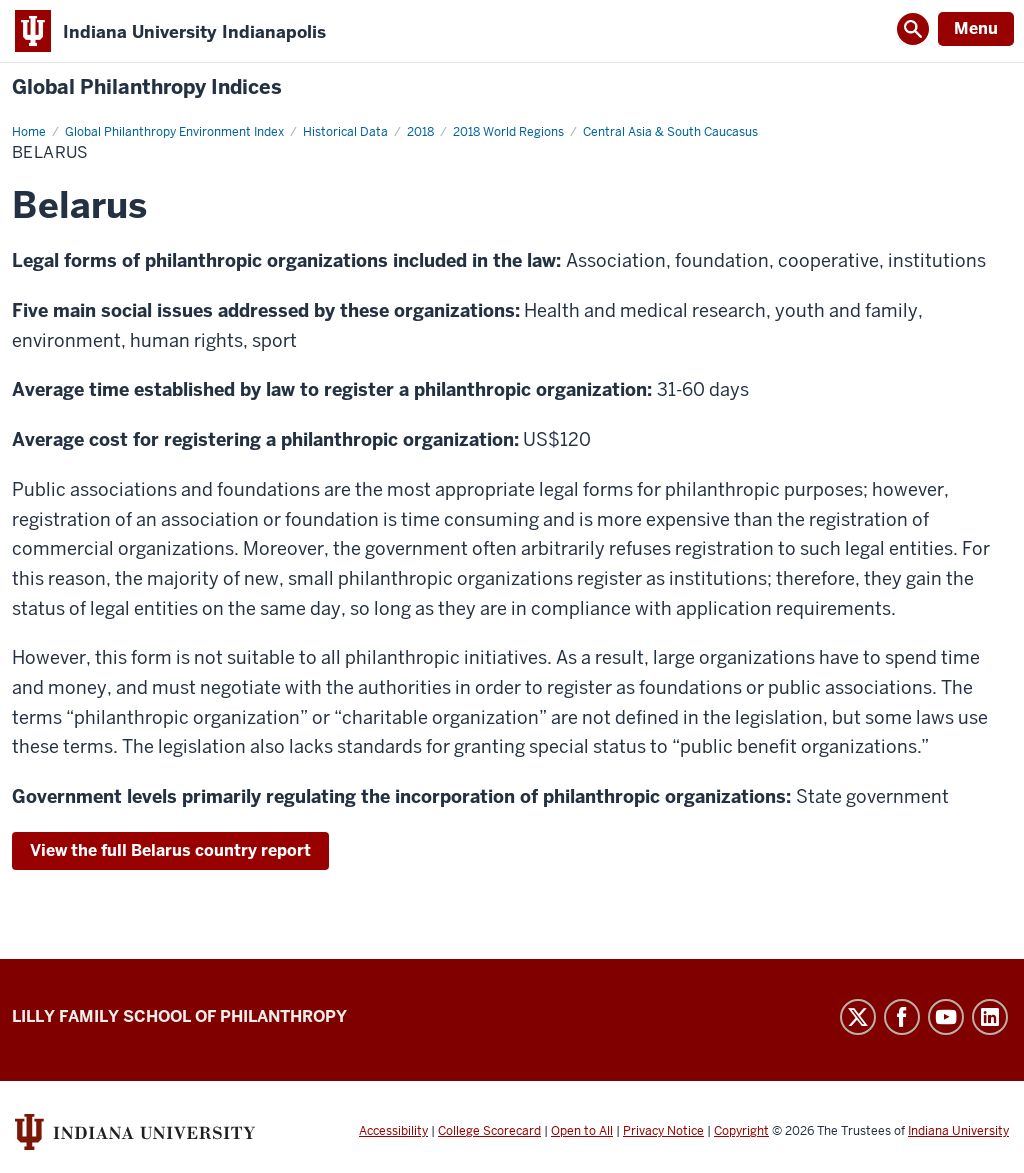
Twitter (858, 1017)
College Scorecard (489, 1131)
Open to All (582, 1131)
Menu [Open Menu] (976, 28)
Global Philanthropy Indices (147, 87)
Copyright (741, 1131)
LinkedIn (990, 1017)
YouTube (946, 1017)
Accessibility (393, 1131)
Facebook (902, 1017)
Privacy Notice (663, 1131)
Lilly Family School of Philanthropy (179, 1016)
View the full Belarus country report (170, 850)
